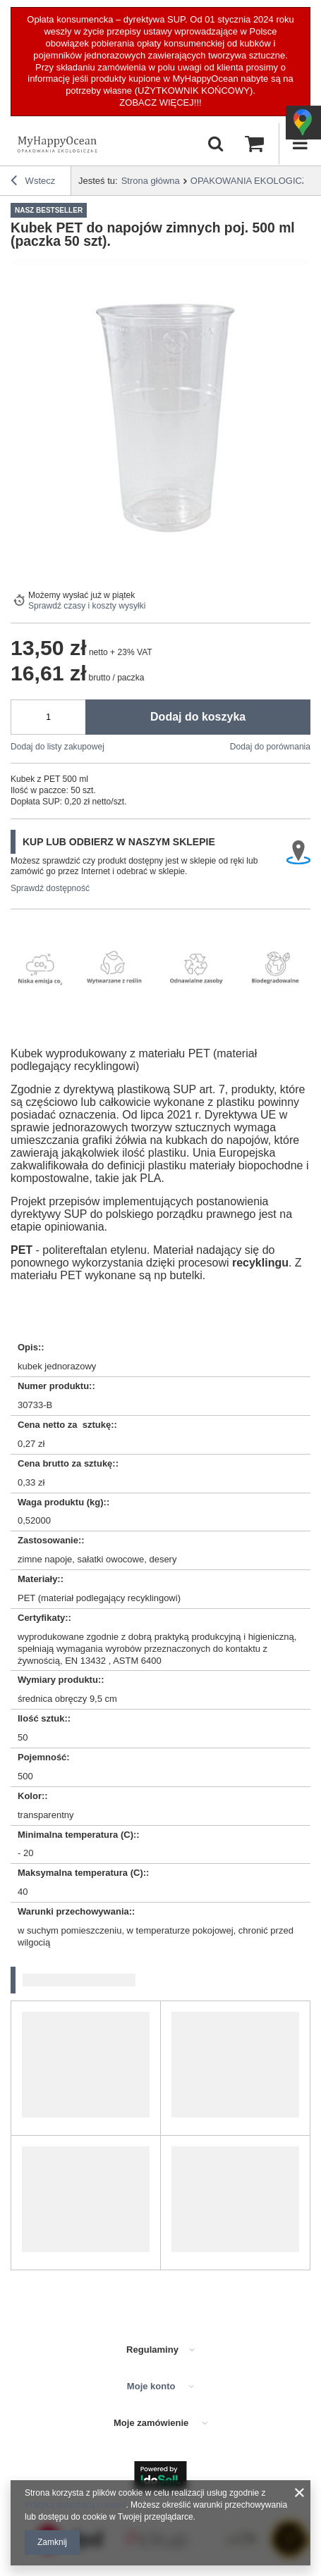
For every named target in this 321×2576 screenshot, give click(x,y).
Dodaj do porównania (270, 747)
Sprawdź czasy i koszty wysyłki (86, 606)
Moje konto (152, 2386)
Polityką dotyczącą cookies (75, 2505)
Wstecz (33, 182)
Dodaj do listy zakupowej (57, 747)
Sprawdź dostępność (50, 888)
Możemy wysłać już (65, 595)
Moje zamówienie (152, 2423)
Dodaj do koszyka (198, 717)
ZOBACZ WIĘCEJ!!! (160, 102)
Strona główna (150, 180)
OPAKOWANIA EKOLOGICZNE (255, 180)
